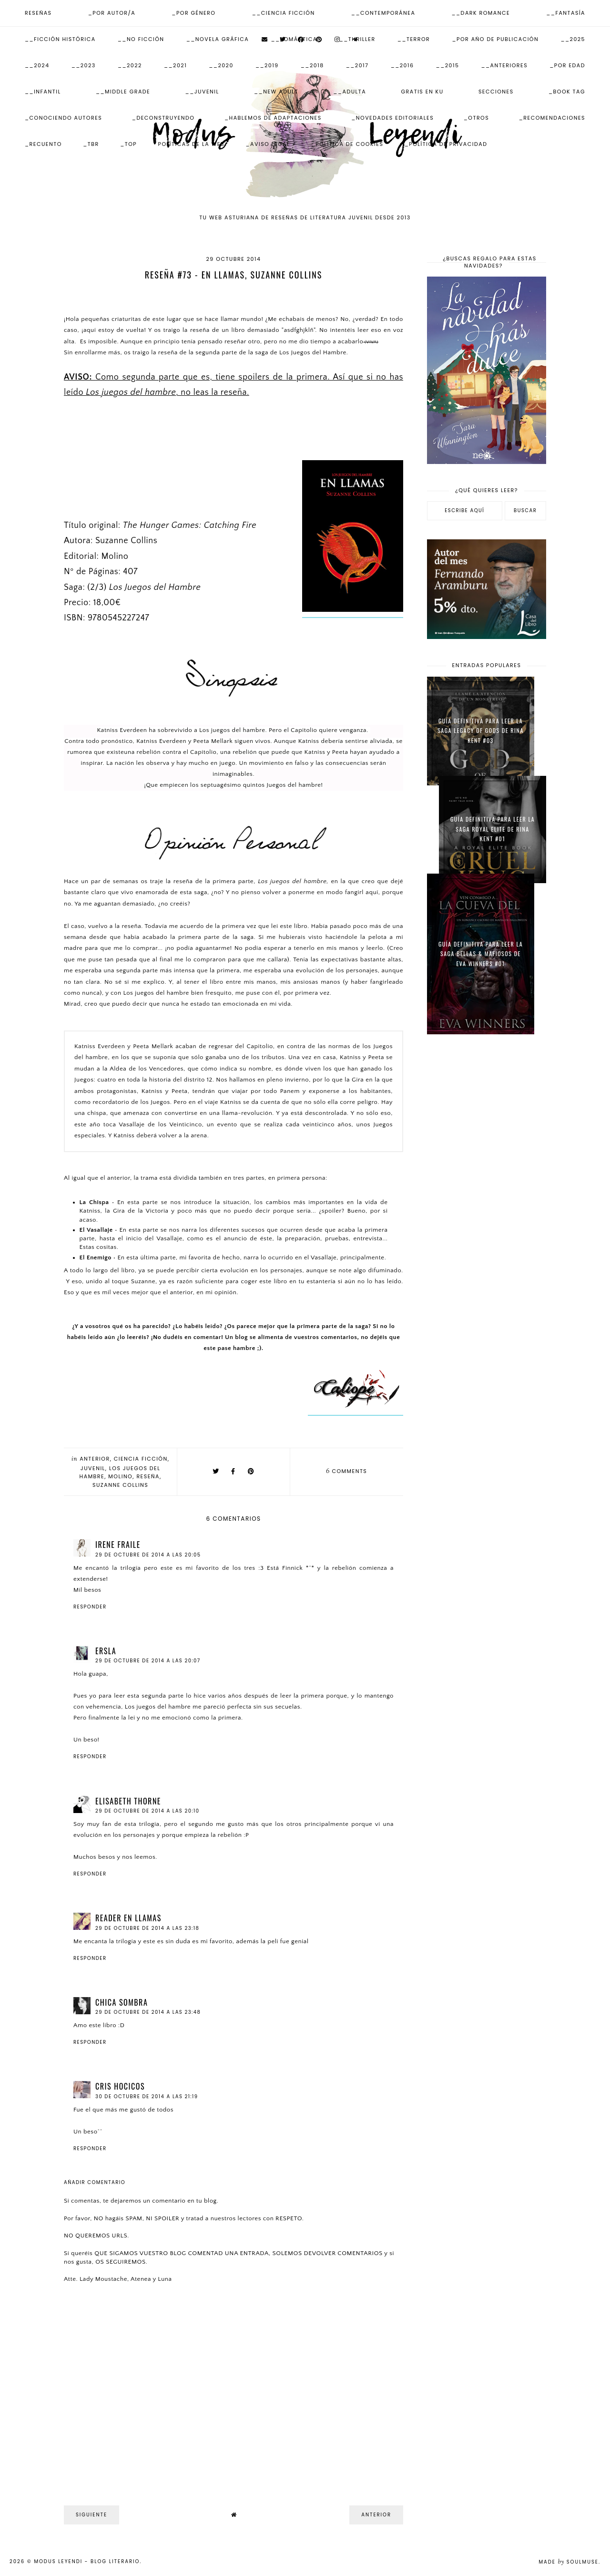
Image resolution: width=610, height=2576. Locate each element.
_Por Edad (567, 65)
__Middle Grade (123, 91)
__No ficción (141, 39)
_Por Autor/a (111, 13)
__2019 (267, 65)
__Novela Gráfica (217, 39)
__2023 (83, 65)
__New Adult (276, 91)
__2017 (357, 65)
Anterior (95, 1459)
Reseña (148, 1476)
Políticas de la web (191, 144)
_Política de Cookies (347, 144)
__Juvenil (202, 91)
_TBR (91, 144)
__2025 (572, 39)
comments (346, 1471)
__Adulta (349, 91)
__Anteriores (504, 65)
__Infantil (43, 91)
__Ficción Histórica (60, 39)
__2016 (402, 65)
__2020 (221, 65)
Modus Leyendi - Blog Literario (87, 2561)
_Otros (476, 118)
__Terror (413, 39)
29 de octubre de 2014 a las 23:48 (148, 2012)
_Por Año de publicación (495, 39)
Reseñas (38, 13)
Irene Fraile (118, 1544)
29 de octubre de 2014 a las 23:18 (147, 1928)
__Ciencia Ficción (283, 13)
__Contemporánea (383, 13)
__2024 (37, 65)
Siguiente (91, 2514)
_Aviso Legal (268, 144)
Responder (90, 1606)
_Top (128, 144)
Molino (120, 1476)
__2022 (130, 65)
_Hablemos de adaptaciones (273, 118)
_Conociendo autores (63, 118)
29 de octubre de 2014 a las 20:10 (147, 1810)
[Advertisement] (486, 1194)
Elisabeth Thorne (128, 1801)
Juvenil (93, 1468)
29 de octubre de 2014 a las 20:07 (148, 1660)
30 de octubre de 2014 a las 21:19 (146, 2096)
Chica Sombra (121, 2002)
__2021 (175, 65)
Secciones (496, 91)
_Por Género (193, 13)
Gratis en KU (422, 91)
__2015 (447, 65)
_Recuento (43, 144)
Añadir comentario (94, 2182)
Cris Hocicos (120, 2086)
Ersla (105, 1651)
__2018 (312, 65)
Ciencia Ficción (141, 1459)
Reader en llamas (128, 1918)
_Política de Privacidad (446, 144)
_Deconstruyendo (163, 118)
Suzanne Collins (120, 1485)
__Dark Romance (480, 13)
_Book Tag (567, 91)
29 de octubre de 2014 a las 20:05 (148, 1554)
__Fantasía (565, 13)
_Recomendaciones (552, 118)
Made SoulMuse (569, 2562)
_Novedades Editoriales (392, 118)
